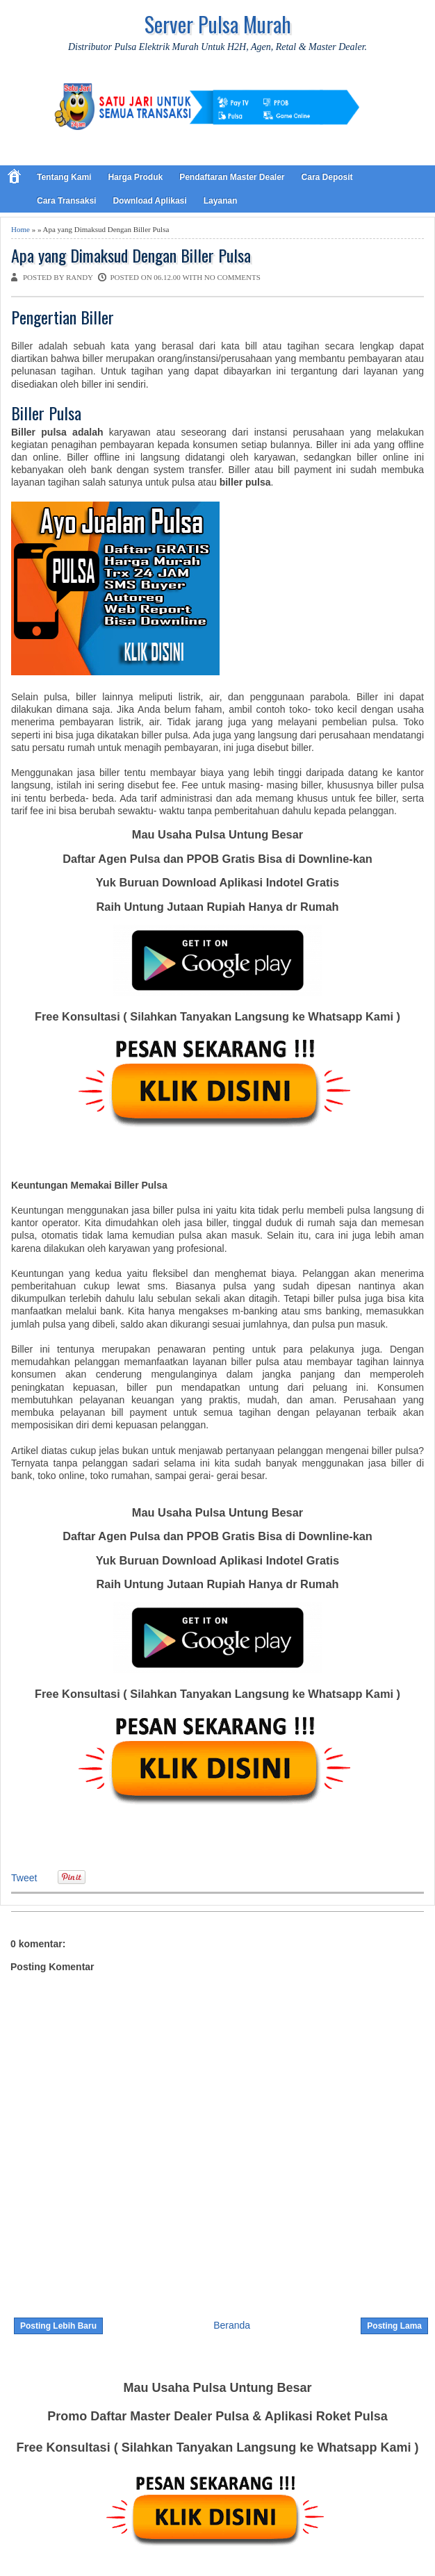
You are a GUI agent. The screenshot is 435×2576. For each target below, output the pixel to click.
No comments (232, 277)
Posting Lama (394, 2326)
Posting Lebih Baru (58, 2326)
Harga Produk (135, 177)
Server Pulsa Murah (218, 24)
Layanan (221, 201)
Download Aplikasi (149, 201)
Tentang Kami (64, 177)
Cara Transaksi (66, 201)
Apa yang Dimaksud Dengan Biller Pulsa (131, 255)
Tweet (24, 1877)
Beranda (231, 2325)
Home (20, 229)
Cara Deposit (327, 177)
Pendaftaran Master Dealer (231, 177)
